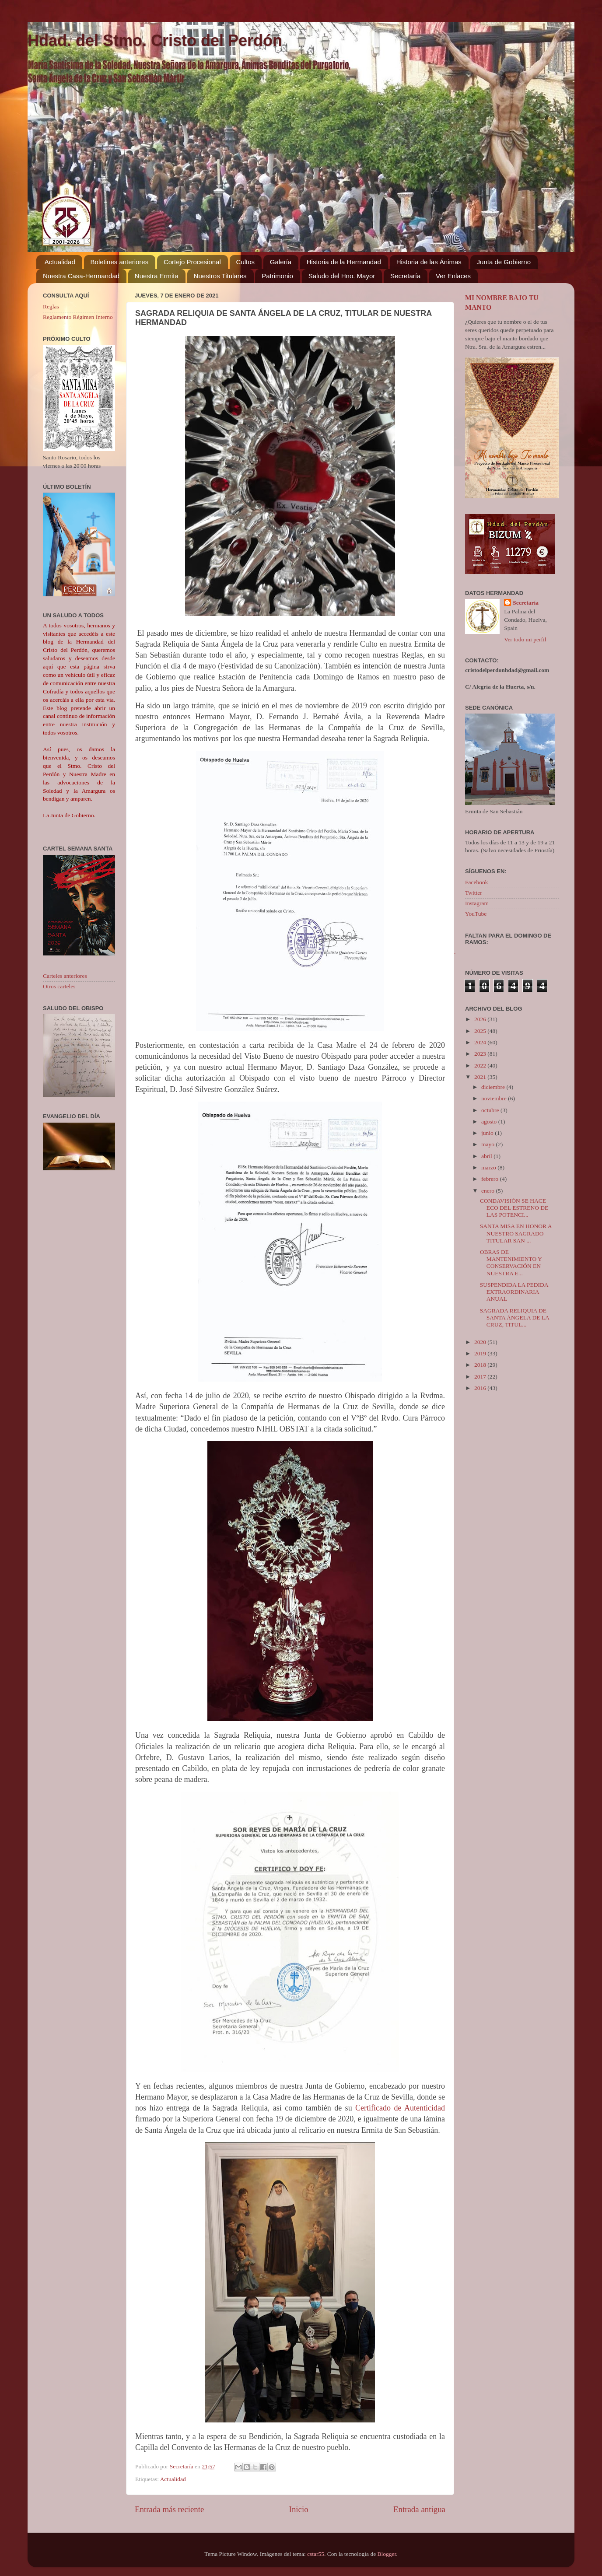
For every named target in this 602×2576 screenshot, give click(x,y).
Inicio (298, 2509)
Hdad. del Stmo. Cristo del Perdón (155, 40)
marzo (489, 1167)
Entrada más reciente (169, 2509)
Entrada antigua (419, 2509)
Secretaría (405, 276)
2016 (480, 1388)
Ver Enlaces (453, 276)
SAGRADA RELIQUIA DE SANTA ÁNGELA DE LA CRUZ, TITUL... (514, 1317)
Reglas (51, 306)
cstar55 (315, 2554)
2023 (480, 1053)
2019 (480, 1353)
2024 (480, 1042)
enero (488, 1190)
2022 (480, 1065)
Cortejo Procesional (192, 262)
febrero (490, 1179)
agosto (489, 1121)
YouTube (475, 913)
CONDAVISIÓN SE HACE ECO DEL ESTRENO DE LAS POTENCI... (514, 1207)
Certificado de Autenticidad (400, 2108)
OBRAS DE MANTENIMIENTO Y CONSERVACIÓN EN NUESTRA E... (511, 1263)
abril (487, 1156)
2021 (480, 1077)
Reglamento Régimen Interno (78, 317)
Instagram (477, 903)
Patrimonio (277, 276)
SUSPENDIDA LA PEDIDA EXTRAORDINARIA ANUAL (514, 1291)
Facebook (476, 882)
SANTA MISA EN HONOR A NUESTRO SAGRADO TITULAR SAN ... (516, 1233)
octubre (490, 1110)
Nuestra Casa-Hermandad (81, 276)
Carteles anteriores (65, 976)
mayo (488, 1144)
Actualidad (60, 262)
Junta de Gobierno (504, 262)
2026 (480, 1019)
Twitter (473, 892)
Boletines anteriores (120, 262)
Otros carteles (59, 986)
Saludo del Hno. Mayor (341, 276)
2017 (480, 1376)
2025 (480, 1031)
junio (488, 1133)
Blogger (387, 2554)
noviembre (494, 1098)
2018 (480, 1365)
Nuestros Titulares (220, 276)
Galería (280, 262)
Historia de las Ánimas (429, 262)
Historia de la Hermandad (344, 262)
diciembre (493, 1087)
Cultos (245, 262)
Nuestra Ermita (156, 276)
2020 (480, 1342)
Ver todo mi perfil (525, 639)
